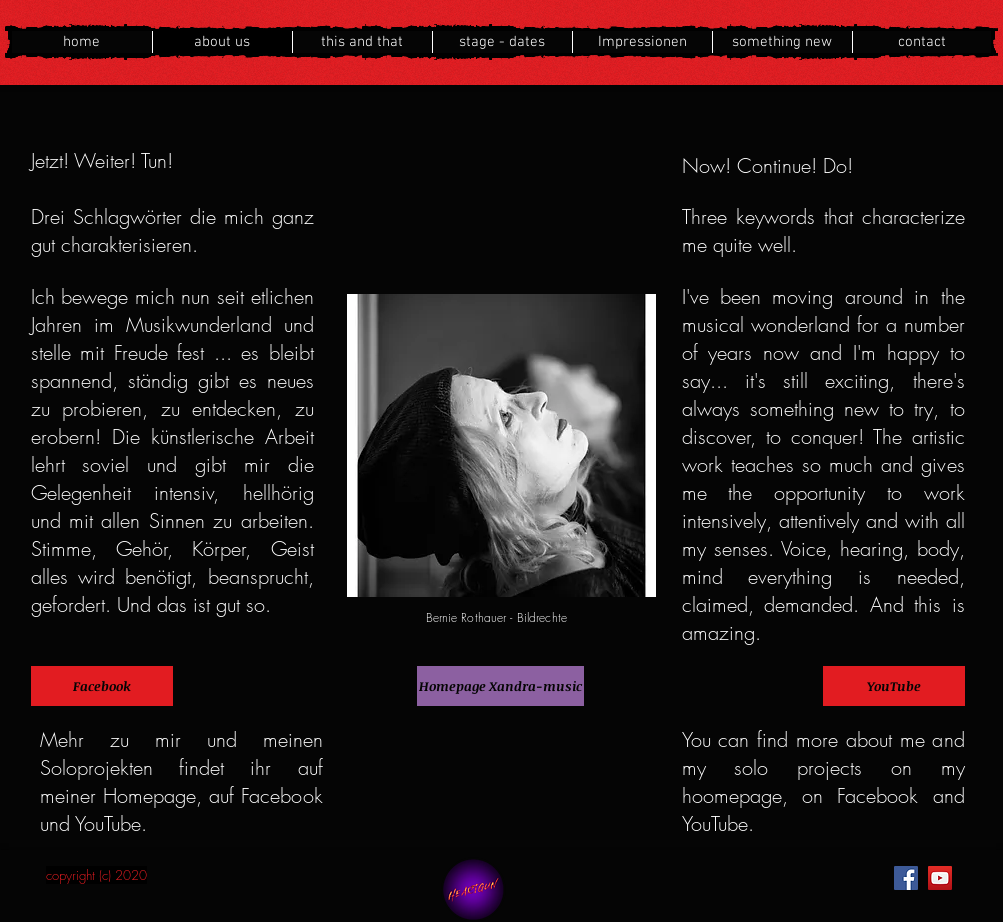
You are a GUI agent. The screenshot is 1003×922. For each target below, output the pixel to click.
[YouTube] (894, 686)
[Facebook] (102, 686)
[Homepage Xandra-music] (500, 686)
